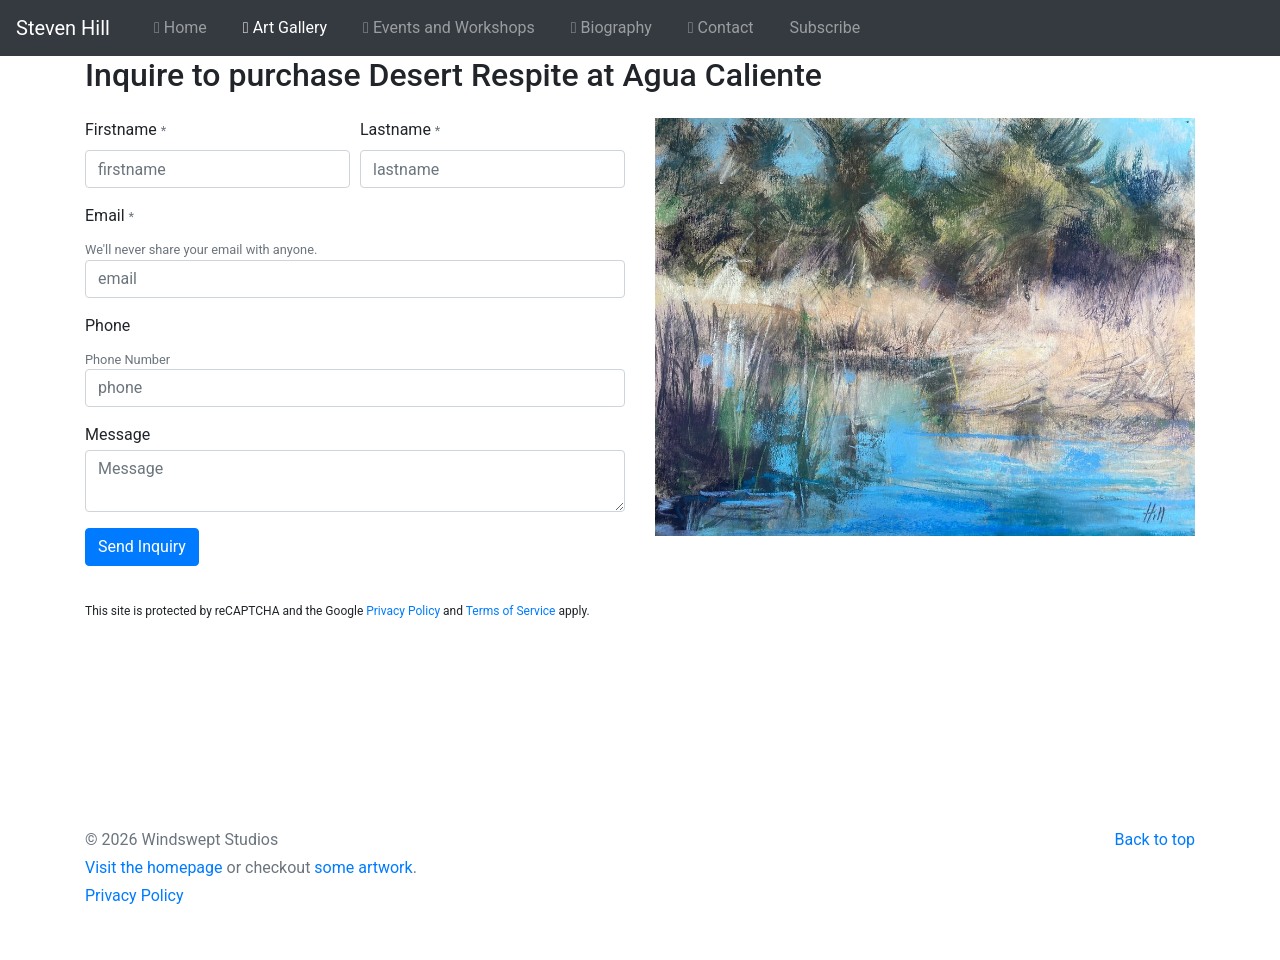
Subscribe (825, 27)
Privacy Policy (403, 611)
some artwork (363, 867)
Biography (611, 27)
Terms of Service (511, 611)
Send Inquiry (142, 546)
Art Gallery (285, 27)
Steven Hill (63, 28)
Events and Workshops (449, 27)
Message (117, 434)
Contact (721, 27)
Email (109, 215)
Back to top (1155, 839)
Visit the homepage (154, 867)
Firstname (125, 129)
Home (180, 27)
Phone (107, 325)
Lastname (400, 129)
